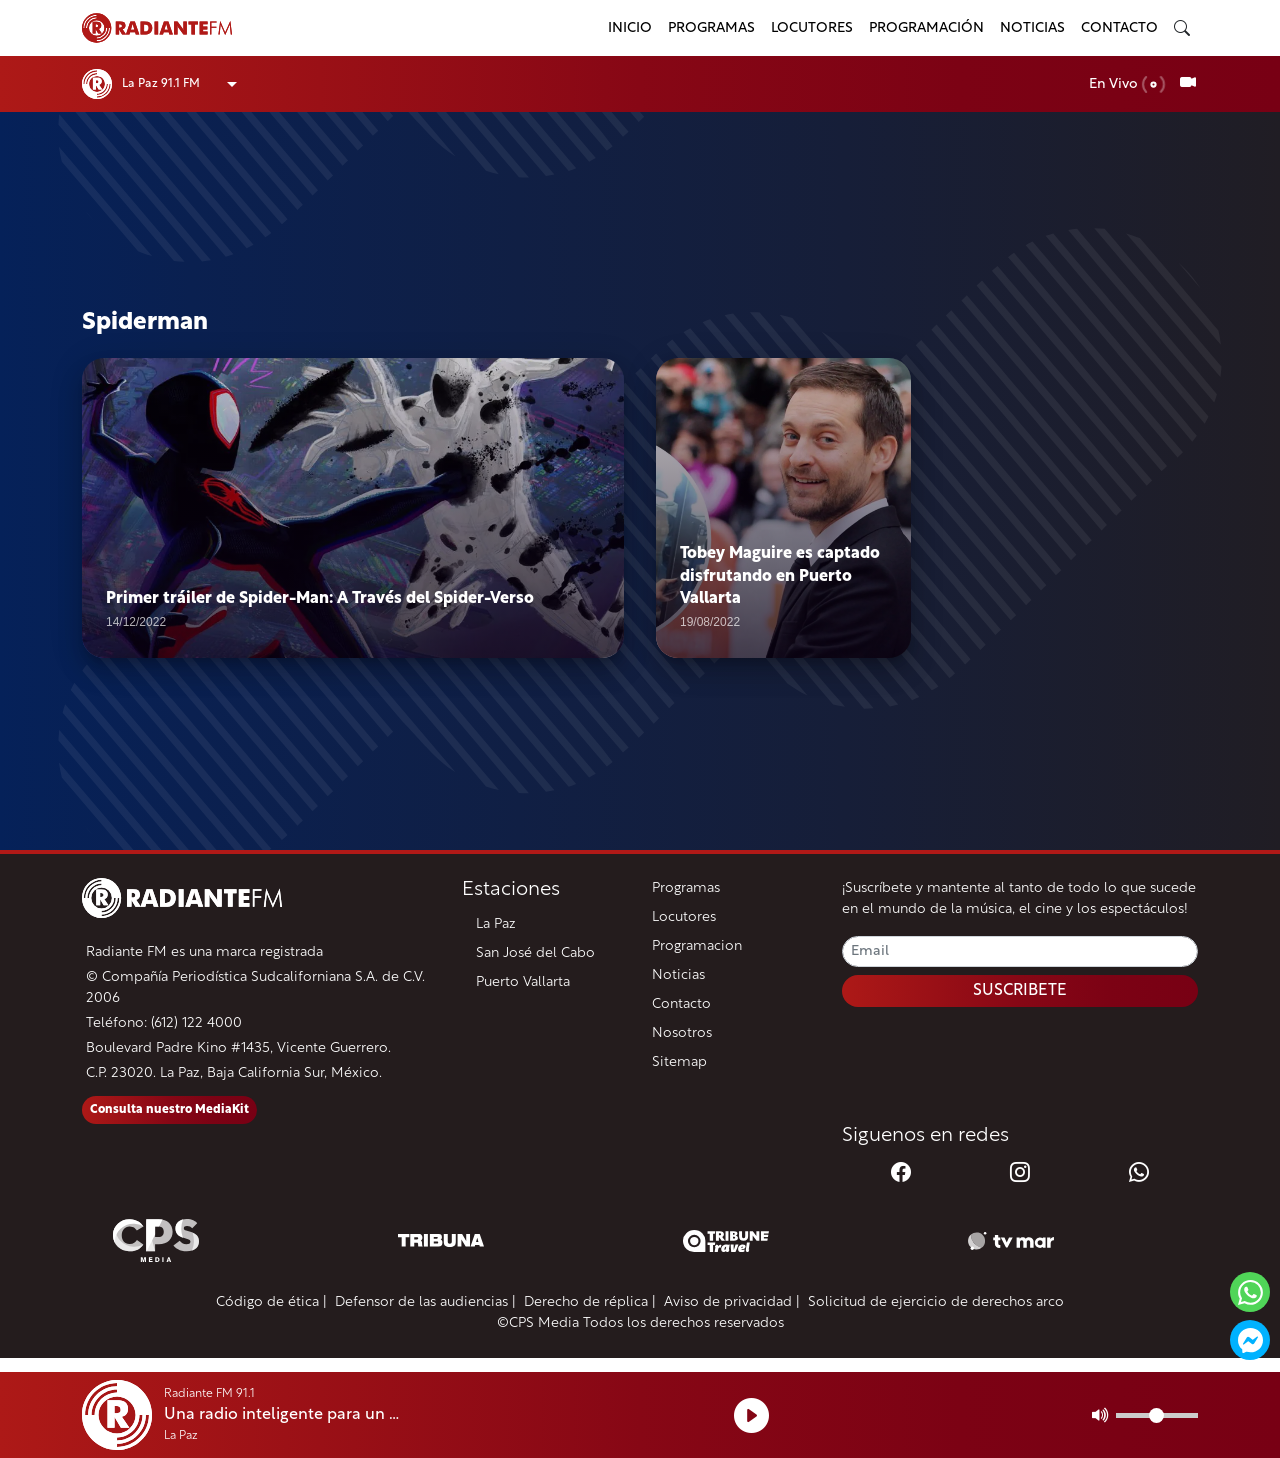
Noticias (1032, 28)
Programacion (697, 946)
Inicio (630, 28)
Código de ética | (271, 1302)
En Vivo (1127, 84)
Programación (926, 28)
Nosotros (682, 1033)
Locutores (812, 28)
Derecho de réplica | (590, 1302)
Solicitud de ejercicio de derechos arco (936, 1302)
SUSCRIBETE (1020, 991)
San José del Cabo (535, 953)
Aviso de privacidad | (732, 1302)
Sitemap (679, 1062)
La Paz (496, 924)
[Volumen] (1157, 1415)
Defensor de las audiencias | (425, 1302)
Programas (711, 28)
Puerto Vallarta (523, 982)
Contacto (1119, 28)
